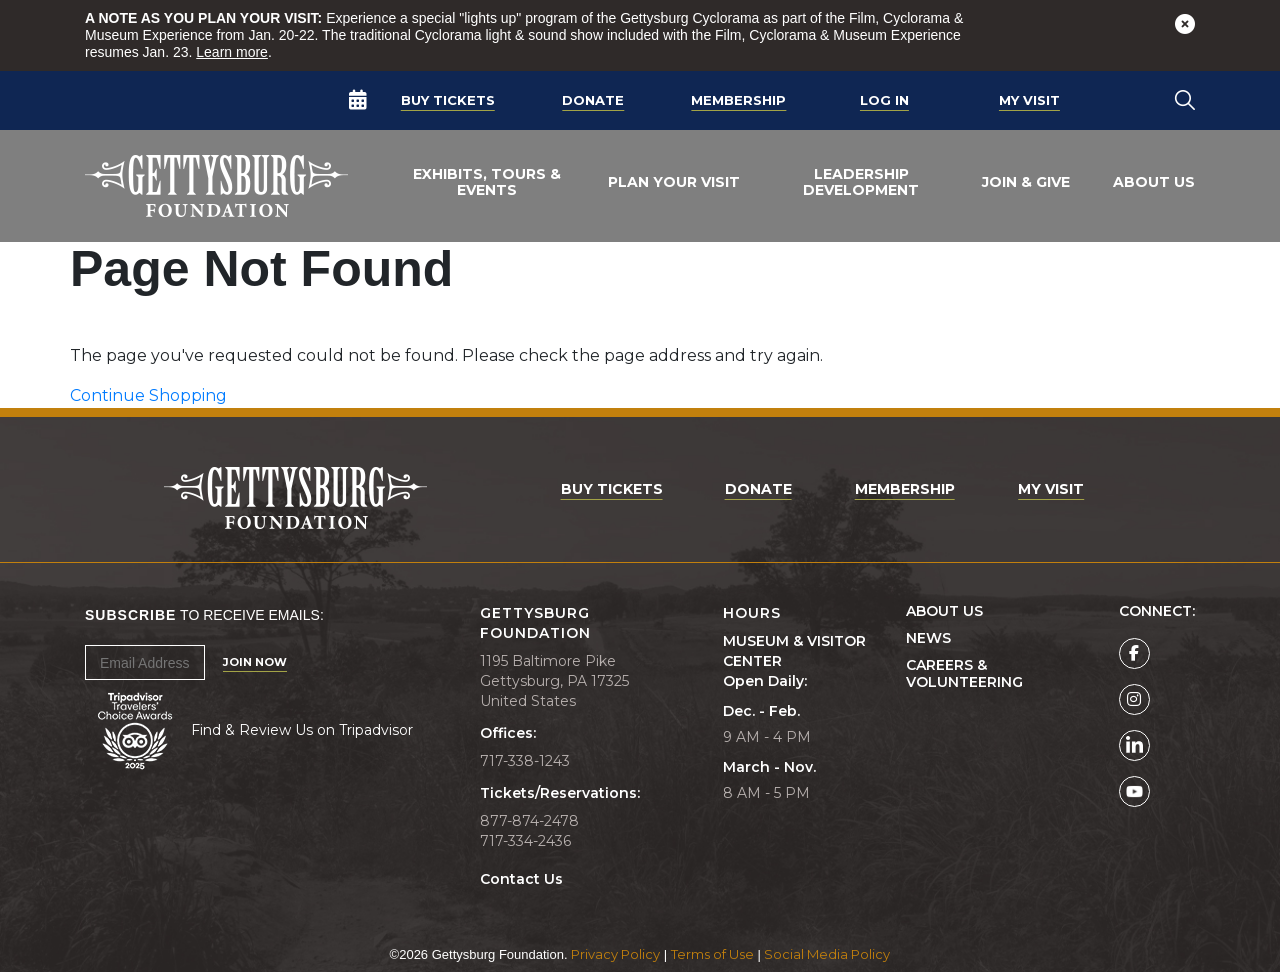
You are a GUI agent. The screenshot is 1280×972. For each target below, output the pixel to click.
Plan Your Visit (674, 182)
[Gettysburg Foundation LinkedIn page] (1134, 745)
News (928, 638)
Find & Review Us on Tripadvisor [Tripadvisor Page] (302, 730)
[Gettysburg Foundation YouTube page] (1134, 791)
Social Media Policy (827, 954)
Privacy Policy (615, 954)
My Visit (1029, 100)
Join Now (255, 662)
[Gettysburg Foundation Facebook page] (1134, 653)
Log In (884, 100)
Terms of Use (712, 954)
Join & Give (1026, 182)
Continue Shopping (148, 395)
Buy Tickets (448, 100)
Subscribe (130, 615)
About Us (1154, 182)
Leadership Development (861, 182)
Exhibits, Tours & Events (487, 182)
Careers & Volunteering (964, 674)
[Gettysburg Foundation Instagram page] (1134, 699)
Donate (593, 100)
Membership (738, 100)
